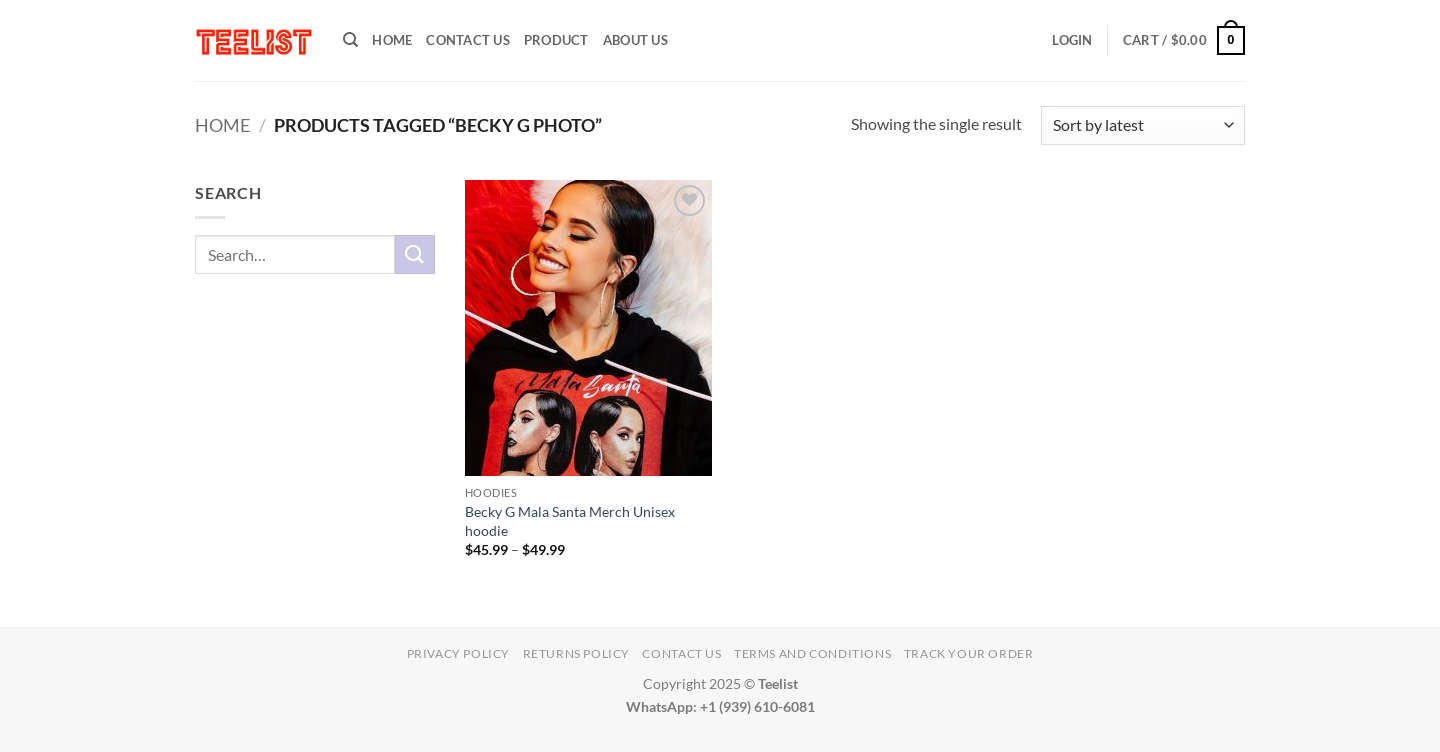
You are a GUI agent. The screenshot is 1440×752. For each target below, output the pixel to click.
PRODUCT (556, 40)
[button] (1072, 40)
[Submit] (415, 254)
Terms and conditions (812, 653)
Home (222, 125)
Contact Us (468, 40)
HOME (392, 40)
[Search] (350, 40)
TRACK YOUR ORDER (969, 653)
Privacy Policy (459, 653)
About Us (635, 40)
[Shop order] (1143, 125)
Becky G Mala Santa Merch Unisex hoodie (570, 521)
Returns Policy (577, 653)
